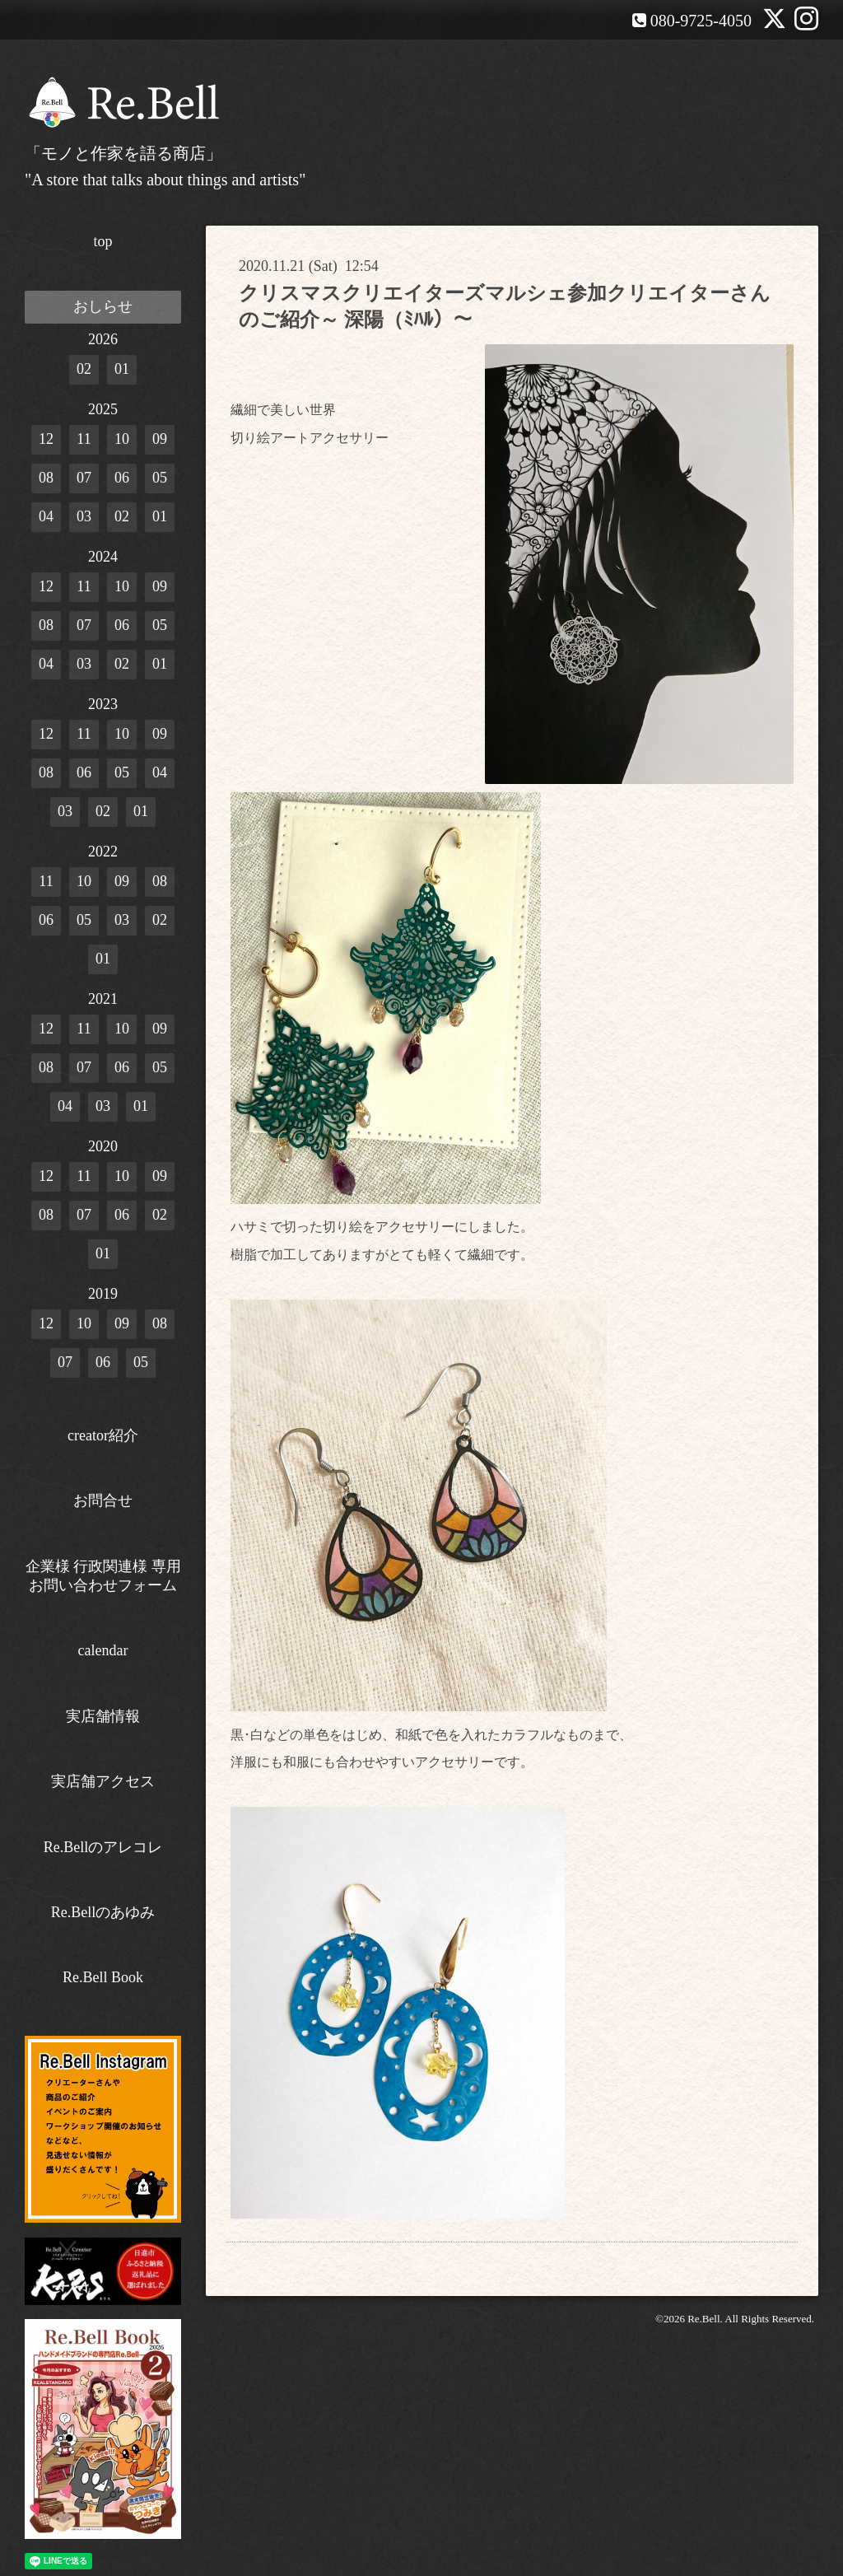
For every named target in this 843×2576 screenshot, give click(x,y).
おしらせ (103, 306)
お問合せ (103, 1500)
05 (159, 477)
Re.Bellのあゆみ (103, 1912)
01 (121, 369)
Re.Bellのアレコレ (103, 1847)
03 (84, 516)
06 (121, 477)
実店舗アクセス (103, 1781)
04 (46, 516)
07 (84, 477)
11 (84, 439)
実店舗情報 (103, 1716)
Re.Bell (703, 2318)
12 (46, 439)
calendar (103, 1650)
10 (121, 439)
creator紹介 (103, 1435)
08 (46, 477)
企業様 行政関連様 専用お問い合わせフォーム (103, 1576)
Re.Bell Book (103, 1977)
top (102, 241)
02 (84, 369)
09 (159, 439)
